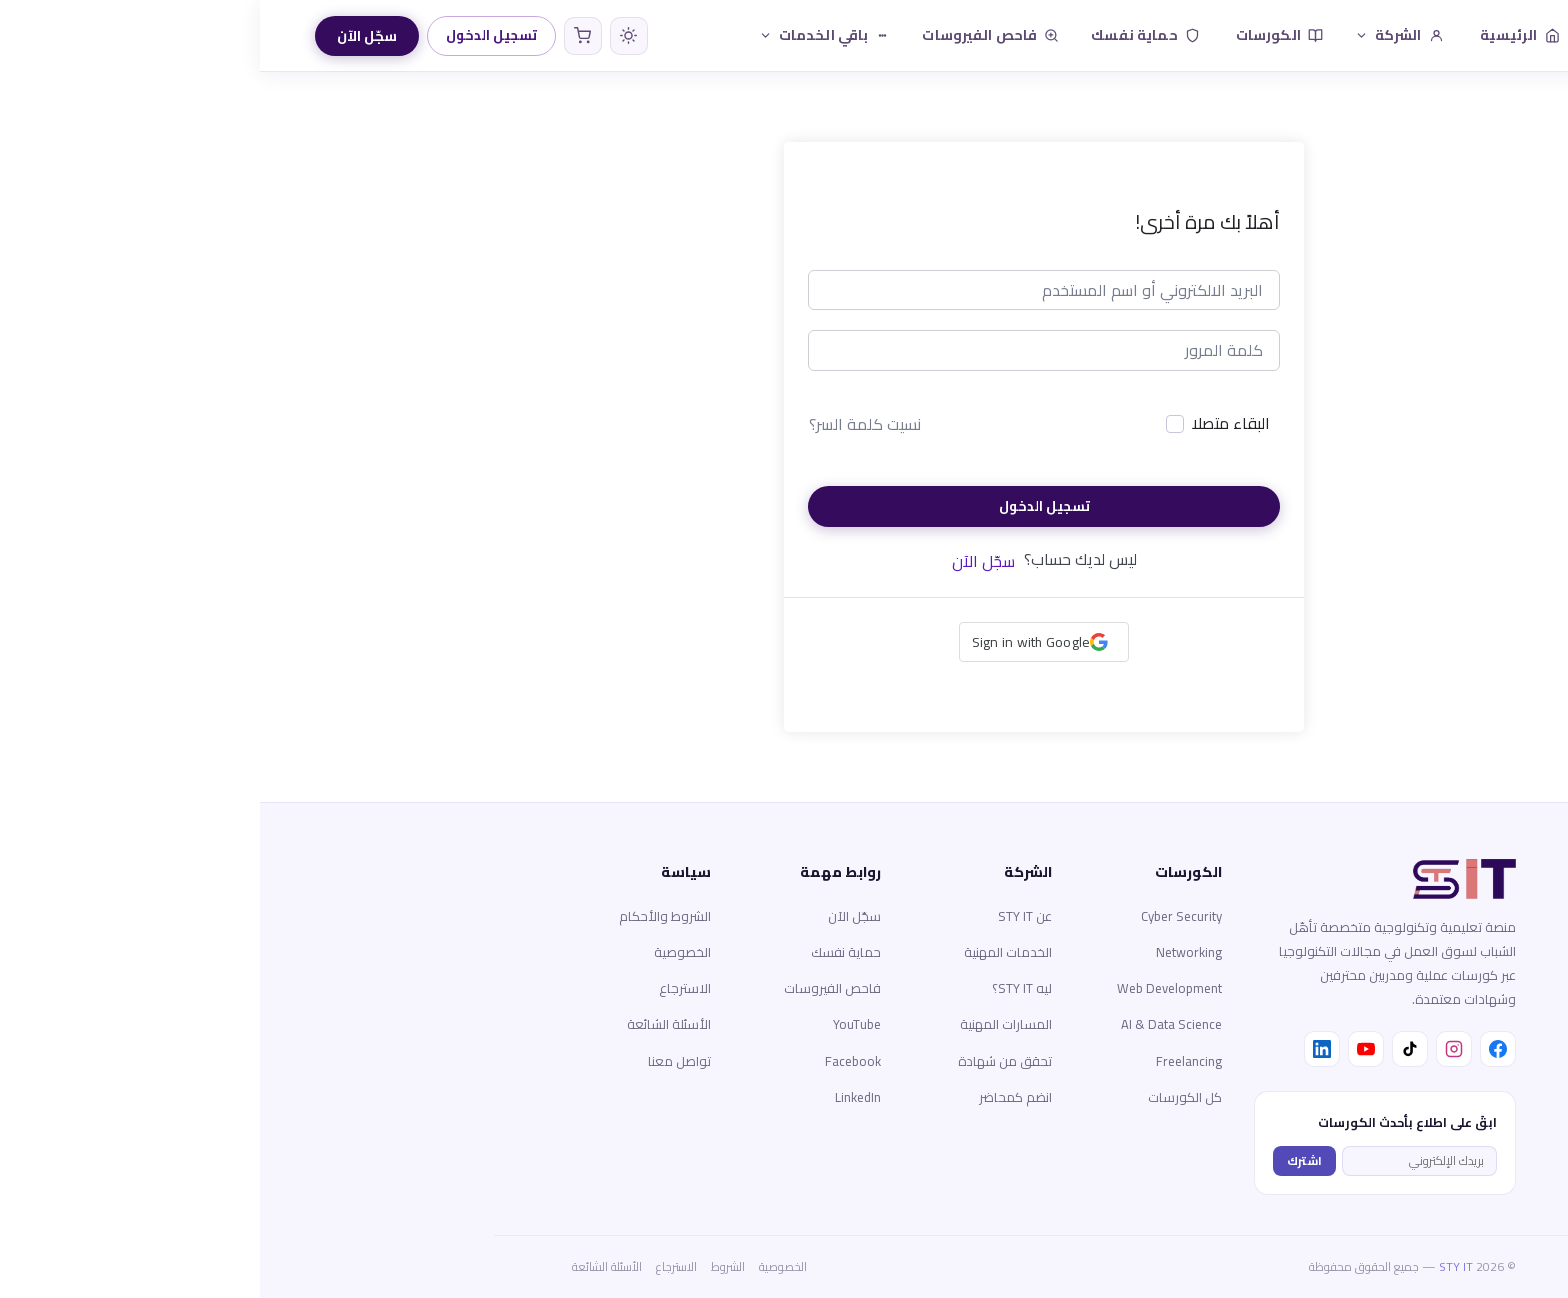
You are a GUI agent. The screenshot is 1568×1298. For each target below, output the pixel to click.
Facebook (593, 1061)
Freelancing (929, 1061)
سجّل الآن (107, 36)
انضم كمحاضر (755, 1097)
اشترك (1044, 1160)
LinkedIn (598, 1097)
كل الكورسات (925, 1097)
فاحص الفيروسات (730, 35)
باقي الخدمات (565, 35)
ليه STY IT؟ (762, 988)
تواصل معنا (419, 1061)
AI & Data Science (911, 1024)
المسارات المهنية (746, 1024)
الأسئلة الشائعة (409, 1024)
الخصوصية (422, 952)
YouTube (597, 1024)
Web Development (909, 988)
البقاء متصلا (971, 424)
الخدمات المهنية (748, 952)
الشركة (1139, 35)
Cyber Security (921, 916)
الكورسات (1019, 35)
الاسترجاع (425, 988)
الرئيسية (1260, 35)
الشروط (468, 1266)
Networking (929, 952)
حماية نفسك (885, 35)
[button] (784, 642)
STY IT (1196, 1266)
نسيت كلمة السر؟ (605, 424)
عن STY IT (765, 916)
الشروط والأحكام (405, 916)
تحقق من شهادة (745, 1061)
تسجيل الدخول (231, 35)
